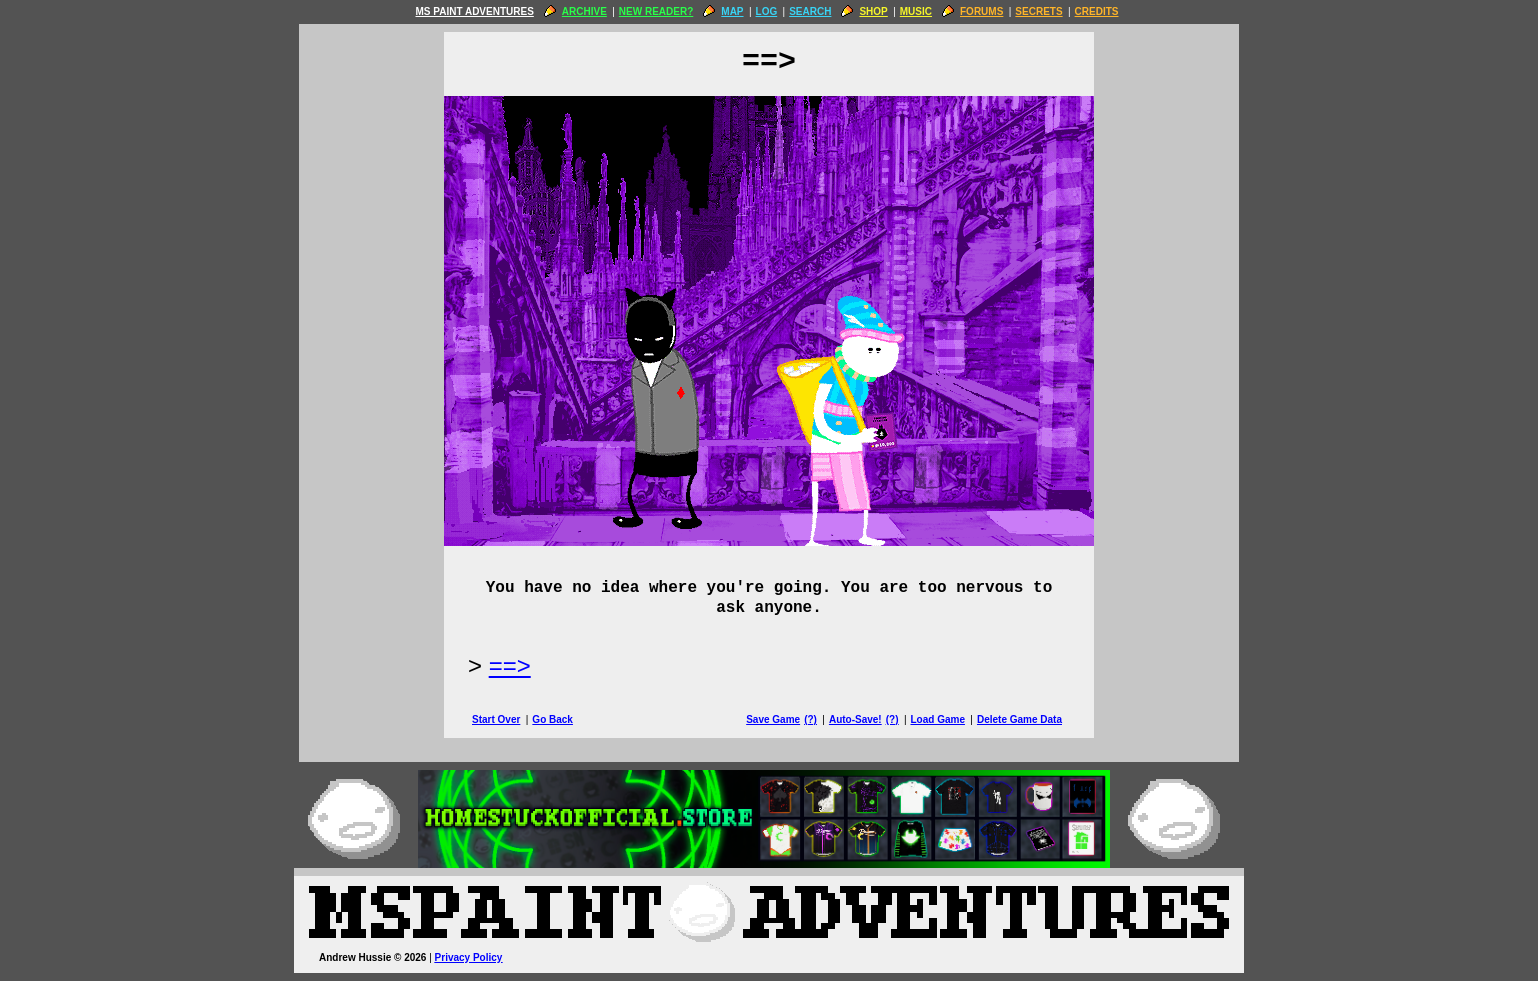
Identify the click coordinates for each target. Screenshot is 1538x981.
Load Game (937, 719)
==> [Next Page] (510, 665)
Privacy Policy (469, 957)
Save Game (773, 719)
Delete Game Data (1019, 719)
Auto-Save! (855, 719)
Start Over (496, 719)
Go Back (552, 719)
